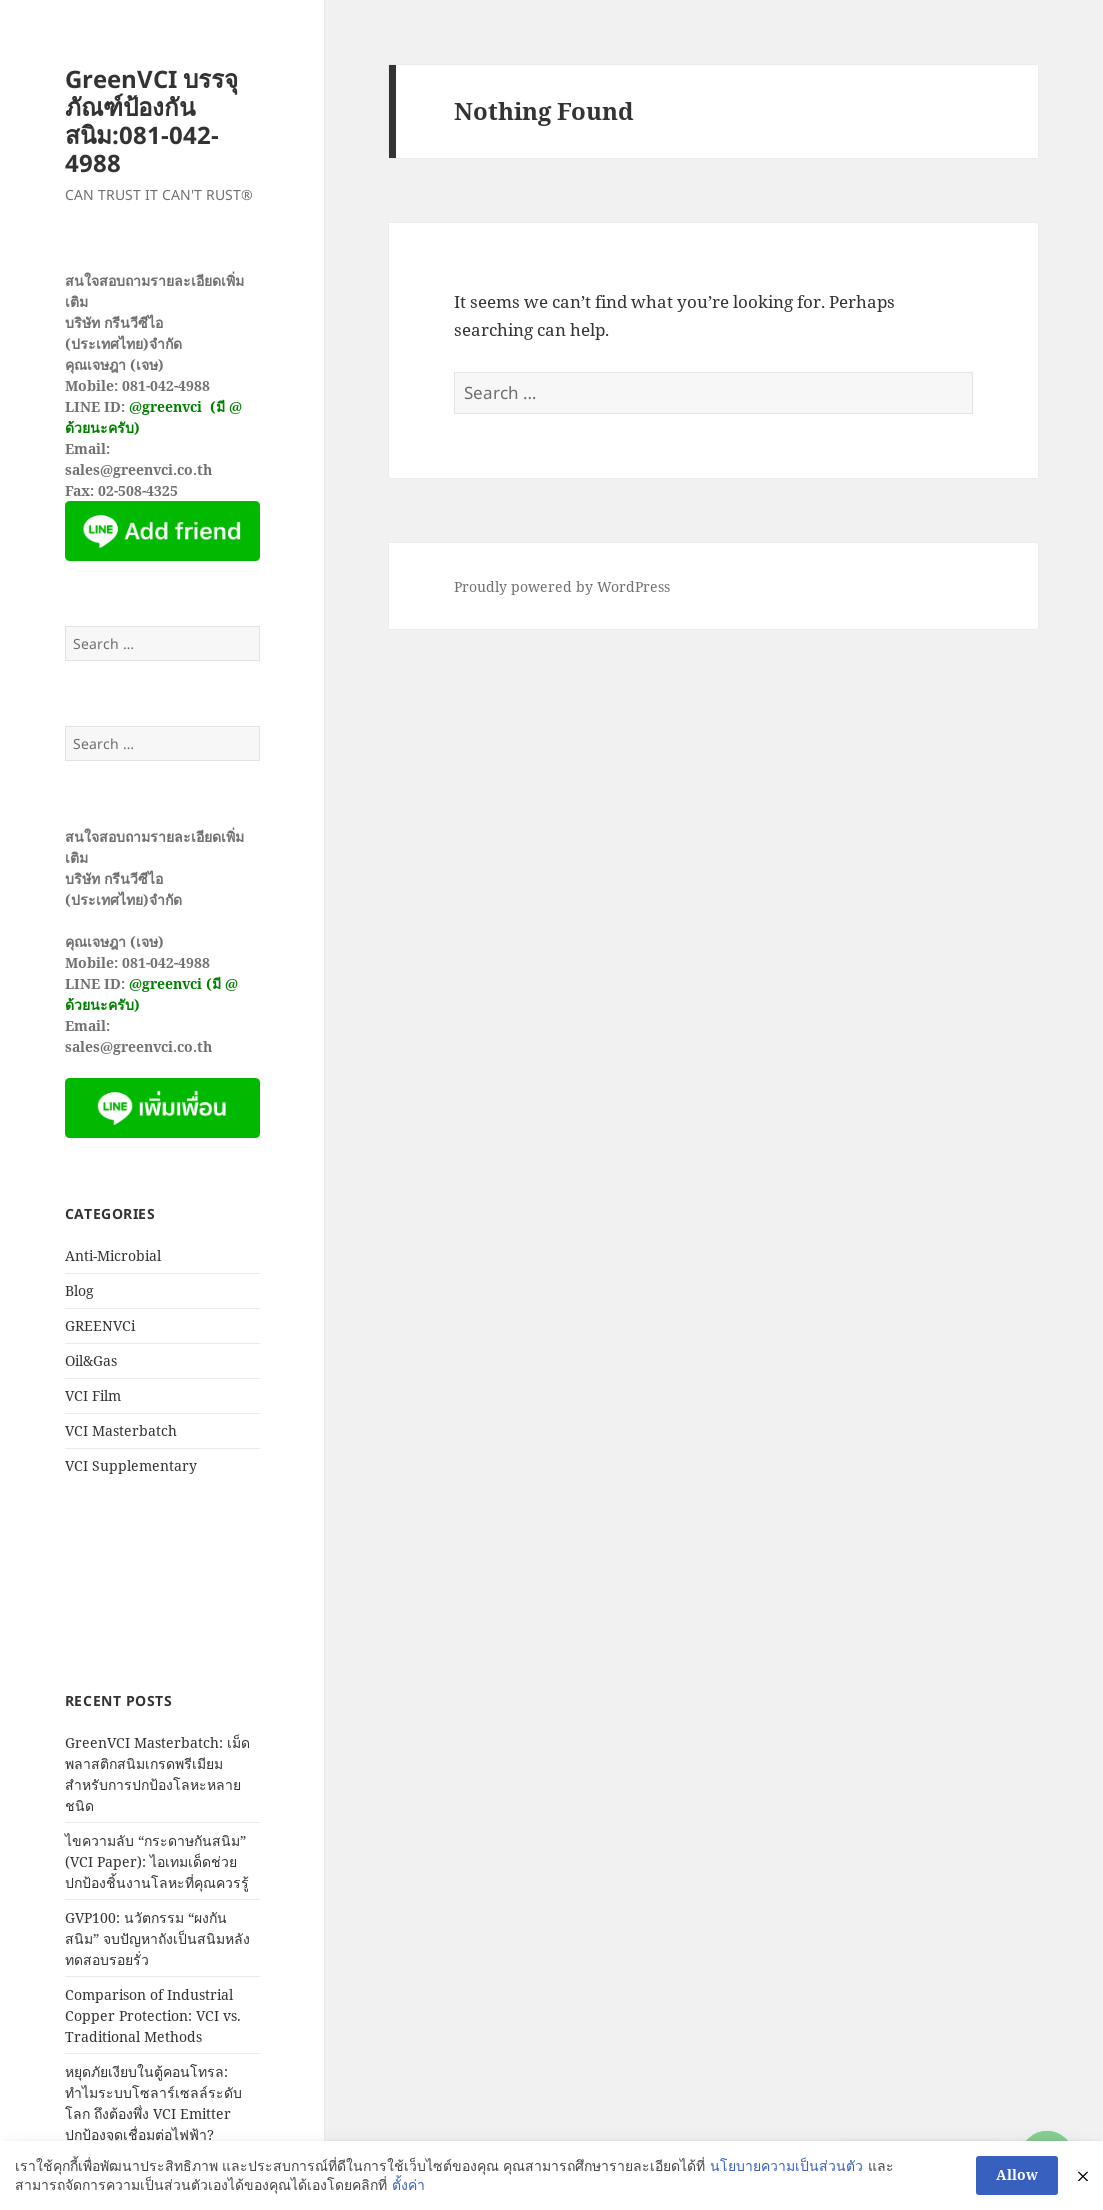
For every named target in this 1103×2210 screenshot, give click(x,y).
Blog (79, 1290)
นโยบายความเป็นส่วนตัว (786, 2165)
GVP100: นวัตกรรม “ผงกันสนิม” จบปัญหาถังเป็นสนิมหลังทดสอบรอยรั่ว (157, 1938)
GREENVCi (100, 1325)
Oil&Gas (91, 1360)
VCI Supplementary (131, 1465)
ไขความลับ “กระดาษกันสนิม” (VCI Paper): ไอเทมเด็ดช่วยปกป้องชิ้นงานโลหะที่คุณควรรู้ (157, 1861)
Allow (1017, 2174)
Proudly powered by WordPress (562, 586)
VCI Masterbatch (121, 1430)
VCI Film (93, 1395)
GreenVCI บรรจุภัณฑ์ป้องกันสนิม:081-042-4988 (151, 120)
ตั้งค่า (408, 2184)
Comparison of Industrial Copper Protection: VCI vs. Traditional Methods (153, 2015)
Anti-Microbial (113, 1255)
